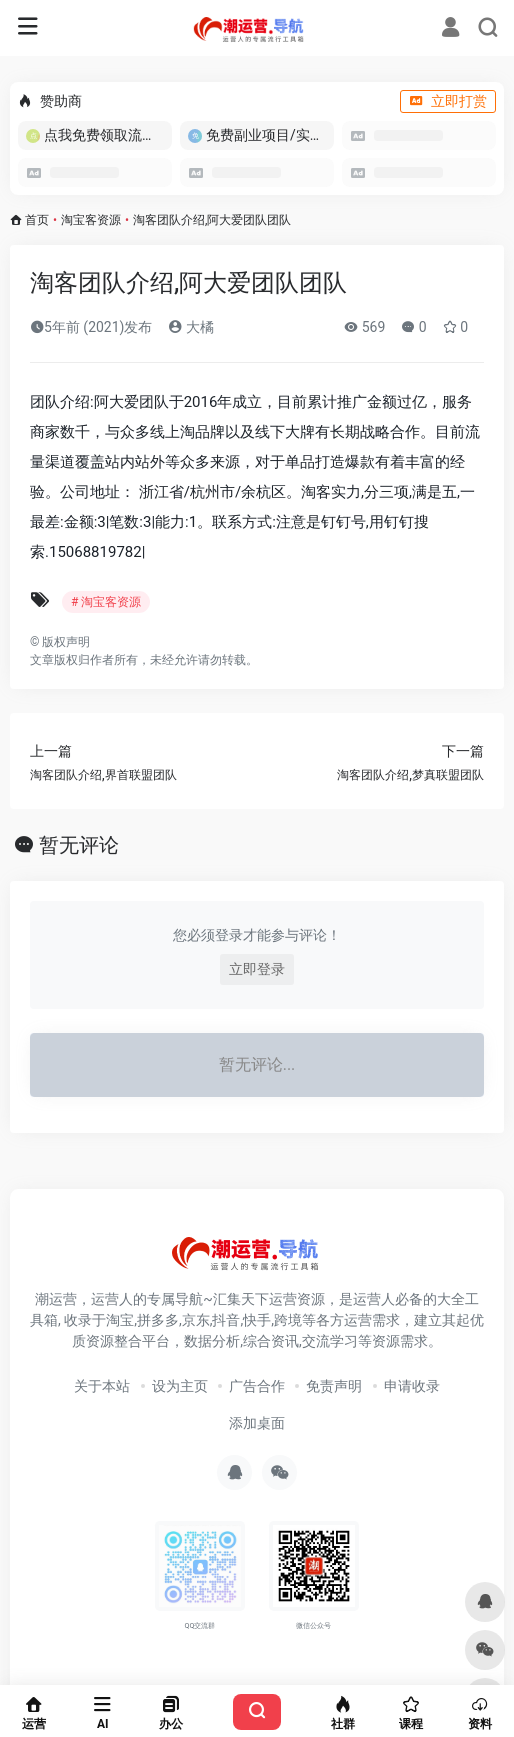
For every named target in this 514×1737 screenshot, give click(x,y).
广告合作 (257, 1386)
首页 (37, 220)
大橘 (190, 327)
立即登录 (257, 969)
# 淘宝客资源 (106, 602)
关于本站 (102, 1386)
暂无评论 (79, 845)
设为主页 (180, 1386)
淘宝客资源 (91, 220)
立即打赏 (448, 101)
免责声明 (334, 1386)
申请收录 (412, 1386)
